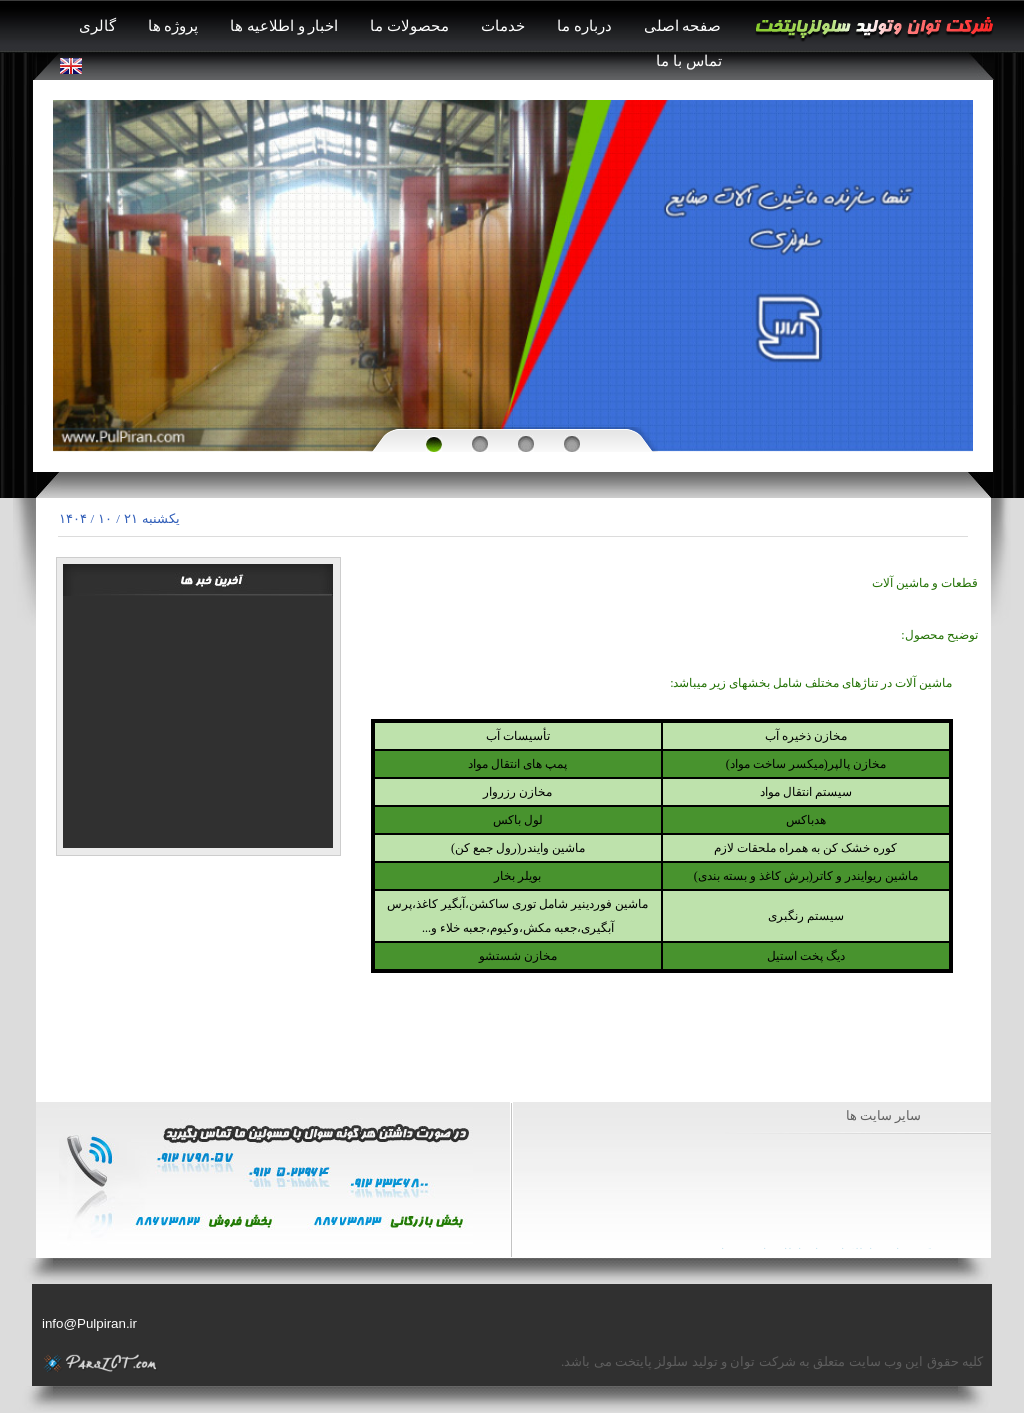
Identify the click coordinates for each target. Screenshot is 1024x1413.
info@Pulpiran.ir (89, 1323)
